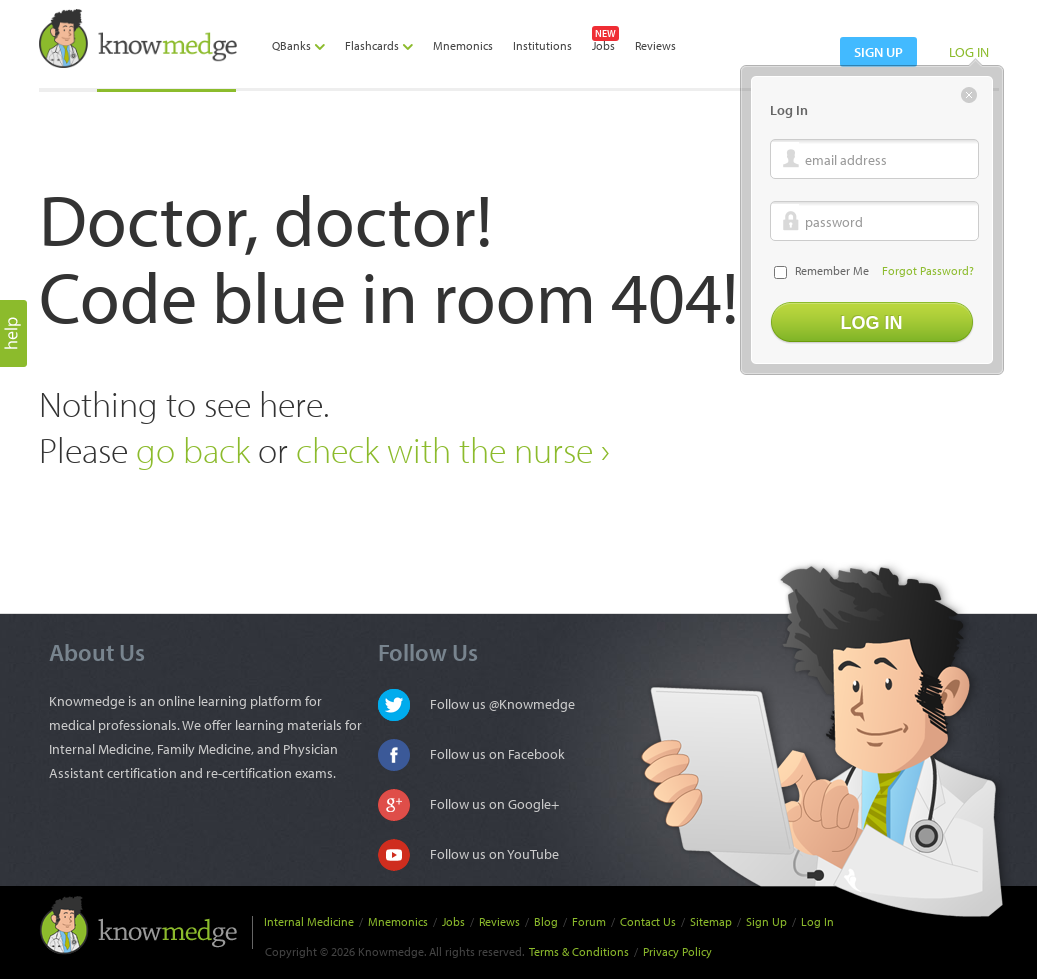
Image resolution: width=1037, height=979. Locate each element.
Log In (817, 921)
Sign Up (766, 921)
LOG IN (969, 52)
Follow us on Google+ (494, 804)
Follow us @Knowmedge (502, 704)
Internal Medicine (309, 921)
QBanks (298, 45)
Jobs (603, 45)
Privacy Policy (677, 951)
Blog (546, 921)
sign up (878, 52)
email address (846, 160)
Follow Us (428, 652)
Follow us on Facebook (497, 754)
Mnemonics (463, 45)
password (834, 222)
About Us (97, 652)
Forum (589, 921)
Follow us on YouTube (494, 854)
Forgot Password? (928, 270)
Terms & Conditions (579, 951)
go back (193, 449)
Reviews (655, 45)
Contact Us (648, 921)
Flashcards (379, 45)
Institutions (542, 45)
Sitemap (711, 921)
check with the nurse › (453, 449)
